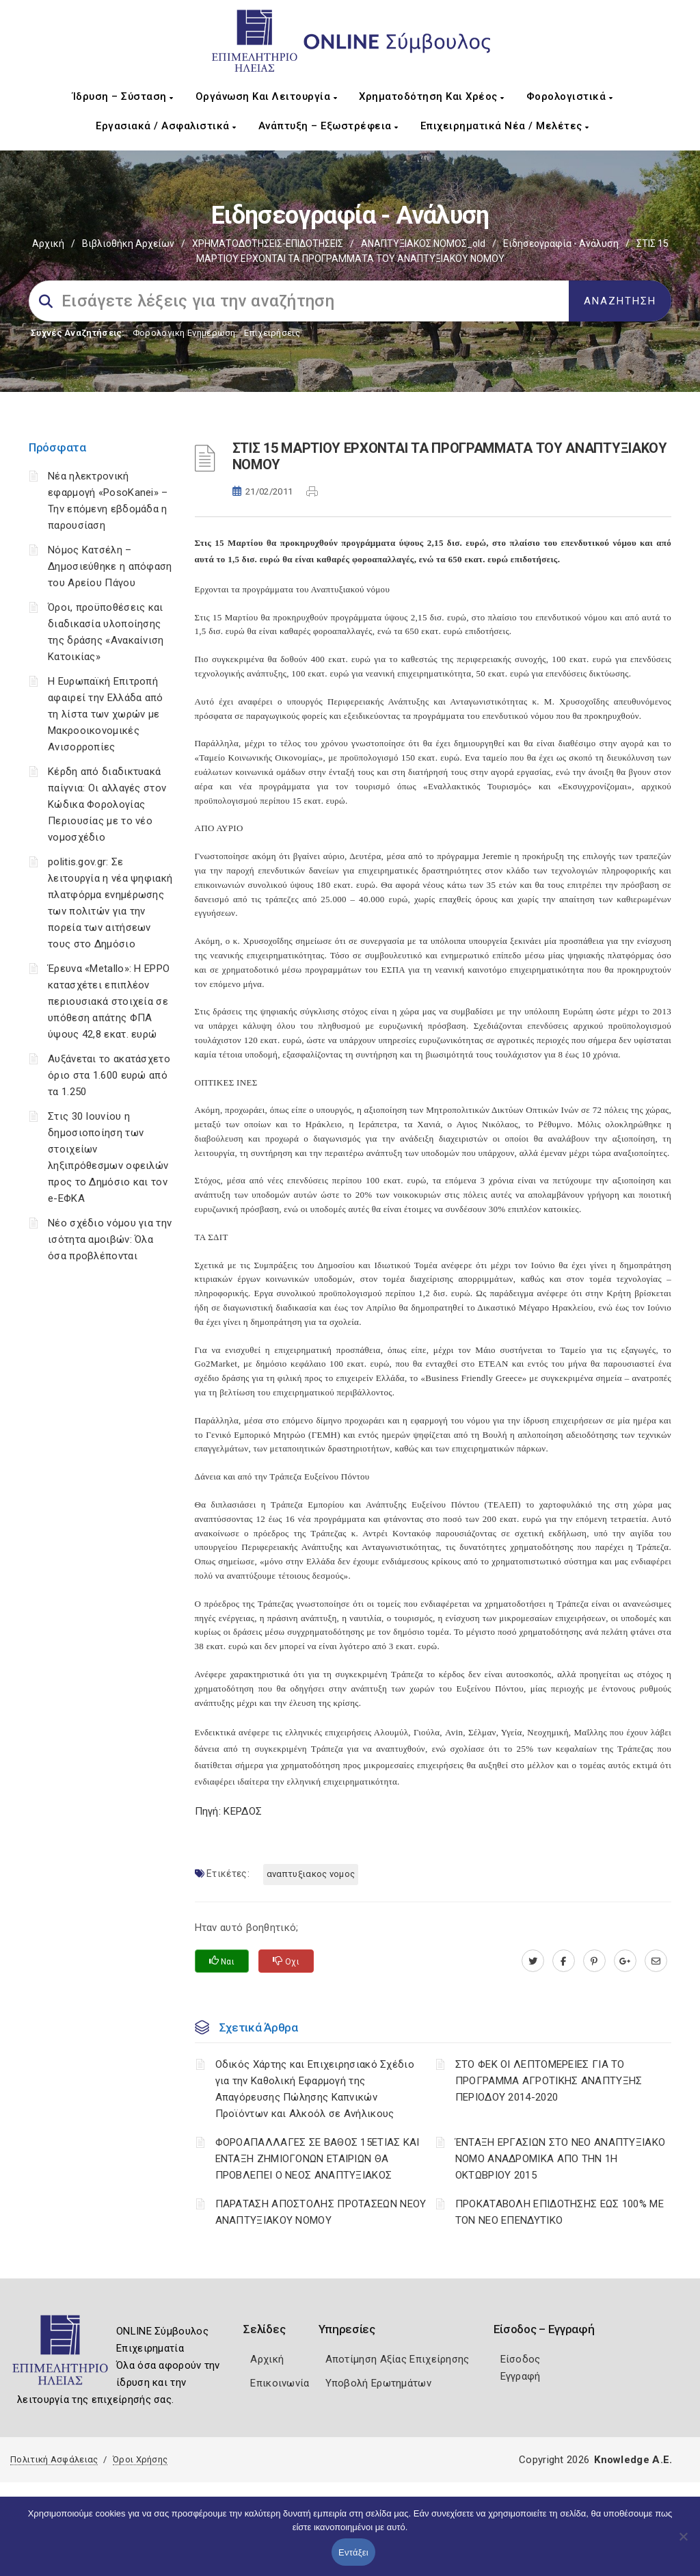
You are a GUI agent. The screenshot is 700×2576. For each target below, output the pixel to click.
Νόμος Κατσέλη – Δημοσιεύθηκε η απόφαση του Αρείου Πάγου (110, 566)
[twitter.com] (532, 1961)
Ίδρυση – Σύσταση (123, 96)
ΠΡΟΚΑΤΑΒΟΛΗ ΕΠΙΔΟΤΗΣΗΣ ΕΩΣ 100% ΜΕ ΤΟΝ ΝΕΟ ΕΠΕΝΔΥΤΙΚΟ (559, 2212)
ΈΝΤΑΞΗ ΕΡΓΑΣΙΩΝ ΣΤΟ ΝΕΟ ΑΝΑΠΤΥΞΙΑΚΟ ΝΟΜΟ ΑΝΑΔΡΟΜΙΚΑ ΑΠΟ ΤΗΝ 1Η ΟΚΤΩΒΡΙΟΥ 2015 (560, 2158)
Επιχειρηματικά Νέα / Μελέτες (504, 126)
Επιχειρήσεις (272, 333)
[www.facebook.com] (563, 1961)
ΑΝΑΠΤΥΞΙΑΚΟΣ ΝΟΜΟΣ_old (423, 243)
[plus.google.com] (625, 1961)
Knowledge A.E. (633, 2460)
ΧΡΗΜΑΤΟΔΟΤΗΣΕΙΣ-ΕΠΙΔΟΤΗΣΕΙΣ (267, 243)
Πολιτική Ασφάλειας (54, 2459)
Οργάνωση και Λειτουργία (267, 96)
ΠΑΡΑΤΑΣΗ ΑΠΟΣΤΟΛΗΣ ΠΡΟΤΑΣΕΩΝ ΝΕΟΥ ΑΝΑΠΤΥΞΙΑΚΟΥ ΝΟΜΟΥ (321, 2212)
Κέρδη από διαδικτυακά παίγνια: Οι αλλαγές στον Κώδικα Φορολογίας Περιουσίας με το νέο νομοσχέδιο (107, 804)
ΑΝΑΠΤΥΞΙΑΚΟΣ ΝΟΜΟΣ (311, 1874)
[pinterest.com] (594, 1961)
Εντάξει (353, 2552)
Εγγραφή (520, 2376)
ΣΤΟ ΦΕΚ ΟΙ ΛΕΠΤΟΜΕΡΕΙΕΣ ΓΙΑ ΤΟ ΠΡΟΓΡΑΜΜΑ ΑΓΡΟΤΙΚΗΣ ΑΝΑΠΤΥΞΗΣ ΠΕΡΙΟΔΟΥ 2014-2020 (549, 2080)
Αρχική (48, 243)
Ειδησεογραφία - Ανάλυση (561, 243)
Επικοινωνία (279, 2383)
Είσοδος (520, 2359)
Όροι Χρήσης (140, 2459)
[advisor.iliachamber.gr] (656, 1961)
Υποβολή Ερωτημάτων (378, 2383)
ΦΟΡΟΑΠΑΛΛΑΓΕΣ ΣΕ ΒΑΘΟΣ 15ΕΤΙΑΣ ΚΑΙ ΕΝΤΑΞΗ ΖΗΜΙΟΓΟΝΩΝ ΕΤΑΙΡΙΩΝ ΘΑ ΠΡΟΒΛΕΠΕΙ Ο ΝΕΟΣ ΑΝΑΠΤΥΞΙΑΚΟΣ (317, 2158)
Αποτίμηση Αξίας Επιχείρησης (397, 2359)
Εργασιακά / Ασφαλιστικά (166, 126)
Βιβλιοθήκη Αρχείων (128, 243)
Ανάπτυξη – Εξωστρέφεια (328, 126)
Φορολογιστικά (569, 96)
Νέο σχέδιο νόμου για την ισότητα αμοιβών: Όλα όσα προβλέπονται (110, 1239)
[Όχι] (683, 2543)
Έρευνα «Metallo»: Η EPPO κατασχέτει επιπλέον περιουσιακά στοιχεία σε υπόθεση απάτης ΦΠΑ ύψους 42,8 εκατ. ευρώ (109, 1001)
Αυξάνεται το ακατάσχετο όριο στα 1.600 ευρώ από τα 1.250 (109, 1075)
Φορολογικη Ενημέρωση (184, 333)
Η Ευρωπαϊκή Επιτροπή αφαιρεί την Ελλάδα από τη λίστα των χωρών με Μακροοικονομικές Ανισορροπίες (105, 714)
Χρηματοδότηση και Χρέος (431, 96)
